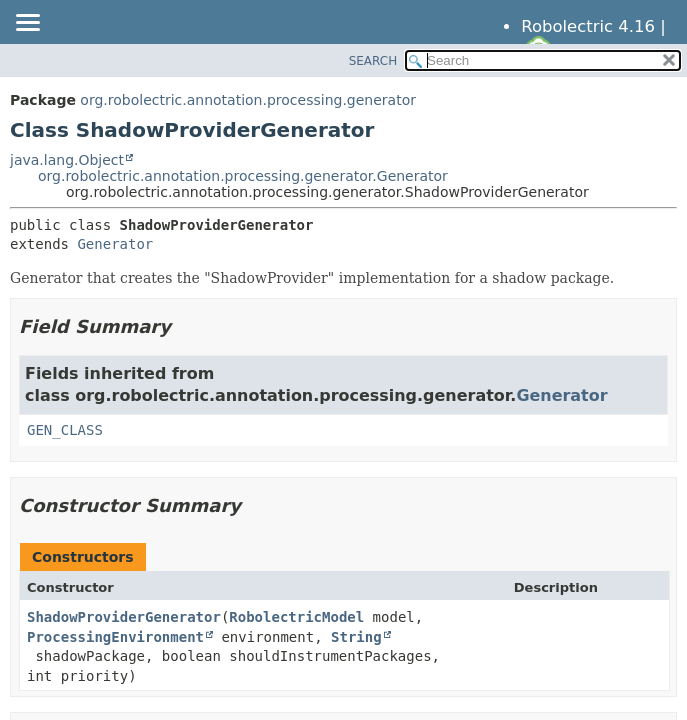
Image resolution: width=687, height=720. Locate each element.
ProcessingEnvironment (115, 637)
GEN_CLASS (65, 430)
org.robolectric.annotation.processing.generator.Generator (243, 176)
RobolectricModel (296, 617)
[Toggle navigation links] (27, 24)
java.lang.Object (67, 160)
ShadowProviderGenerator (124, 617)
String (356, 637)
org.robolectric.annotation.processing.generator (248, 100)
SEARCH (373, 61)
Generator (115, 244)
